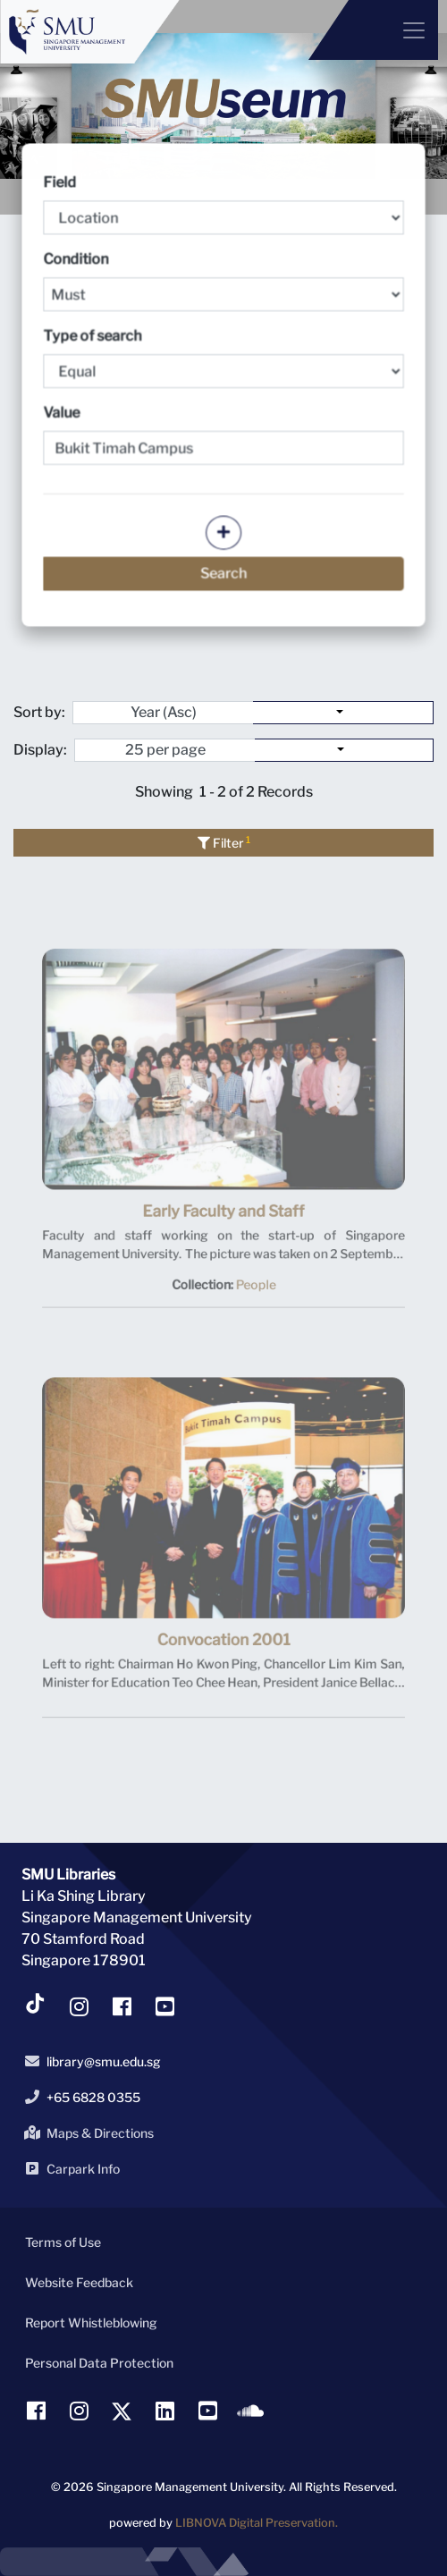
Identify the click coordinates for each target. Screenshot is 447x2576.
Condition (223, 281)
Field (223, 205)
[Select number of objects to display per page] (344, 750)
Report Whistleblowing (91, 2322)
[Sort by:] (343, 712)
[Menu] (373, 30)
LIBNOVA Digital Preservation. (256, 2523)
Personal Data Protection (99, 2362)
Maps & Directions (86, 2132)
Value (63, 412)
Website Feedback (79, 2282)
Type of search (223, 358)
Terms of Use (63, 2242)
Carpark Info (69, 2168)
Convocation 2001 (224, 1651)
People (252, 1289)
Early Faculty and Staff (223, 1222)
